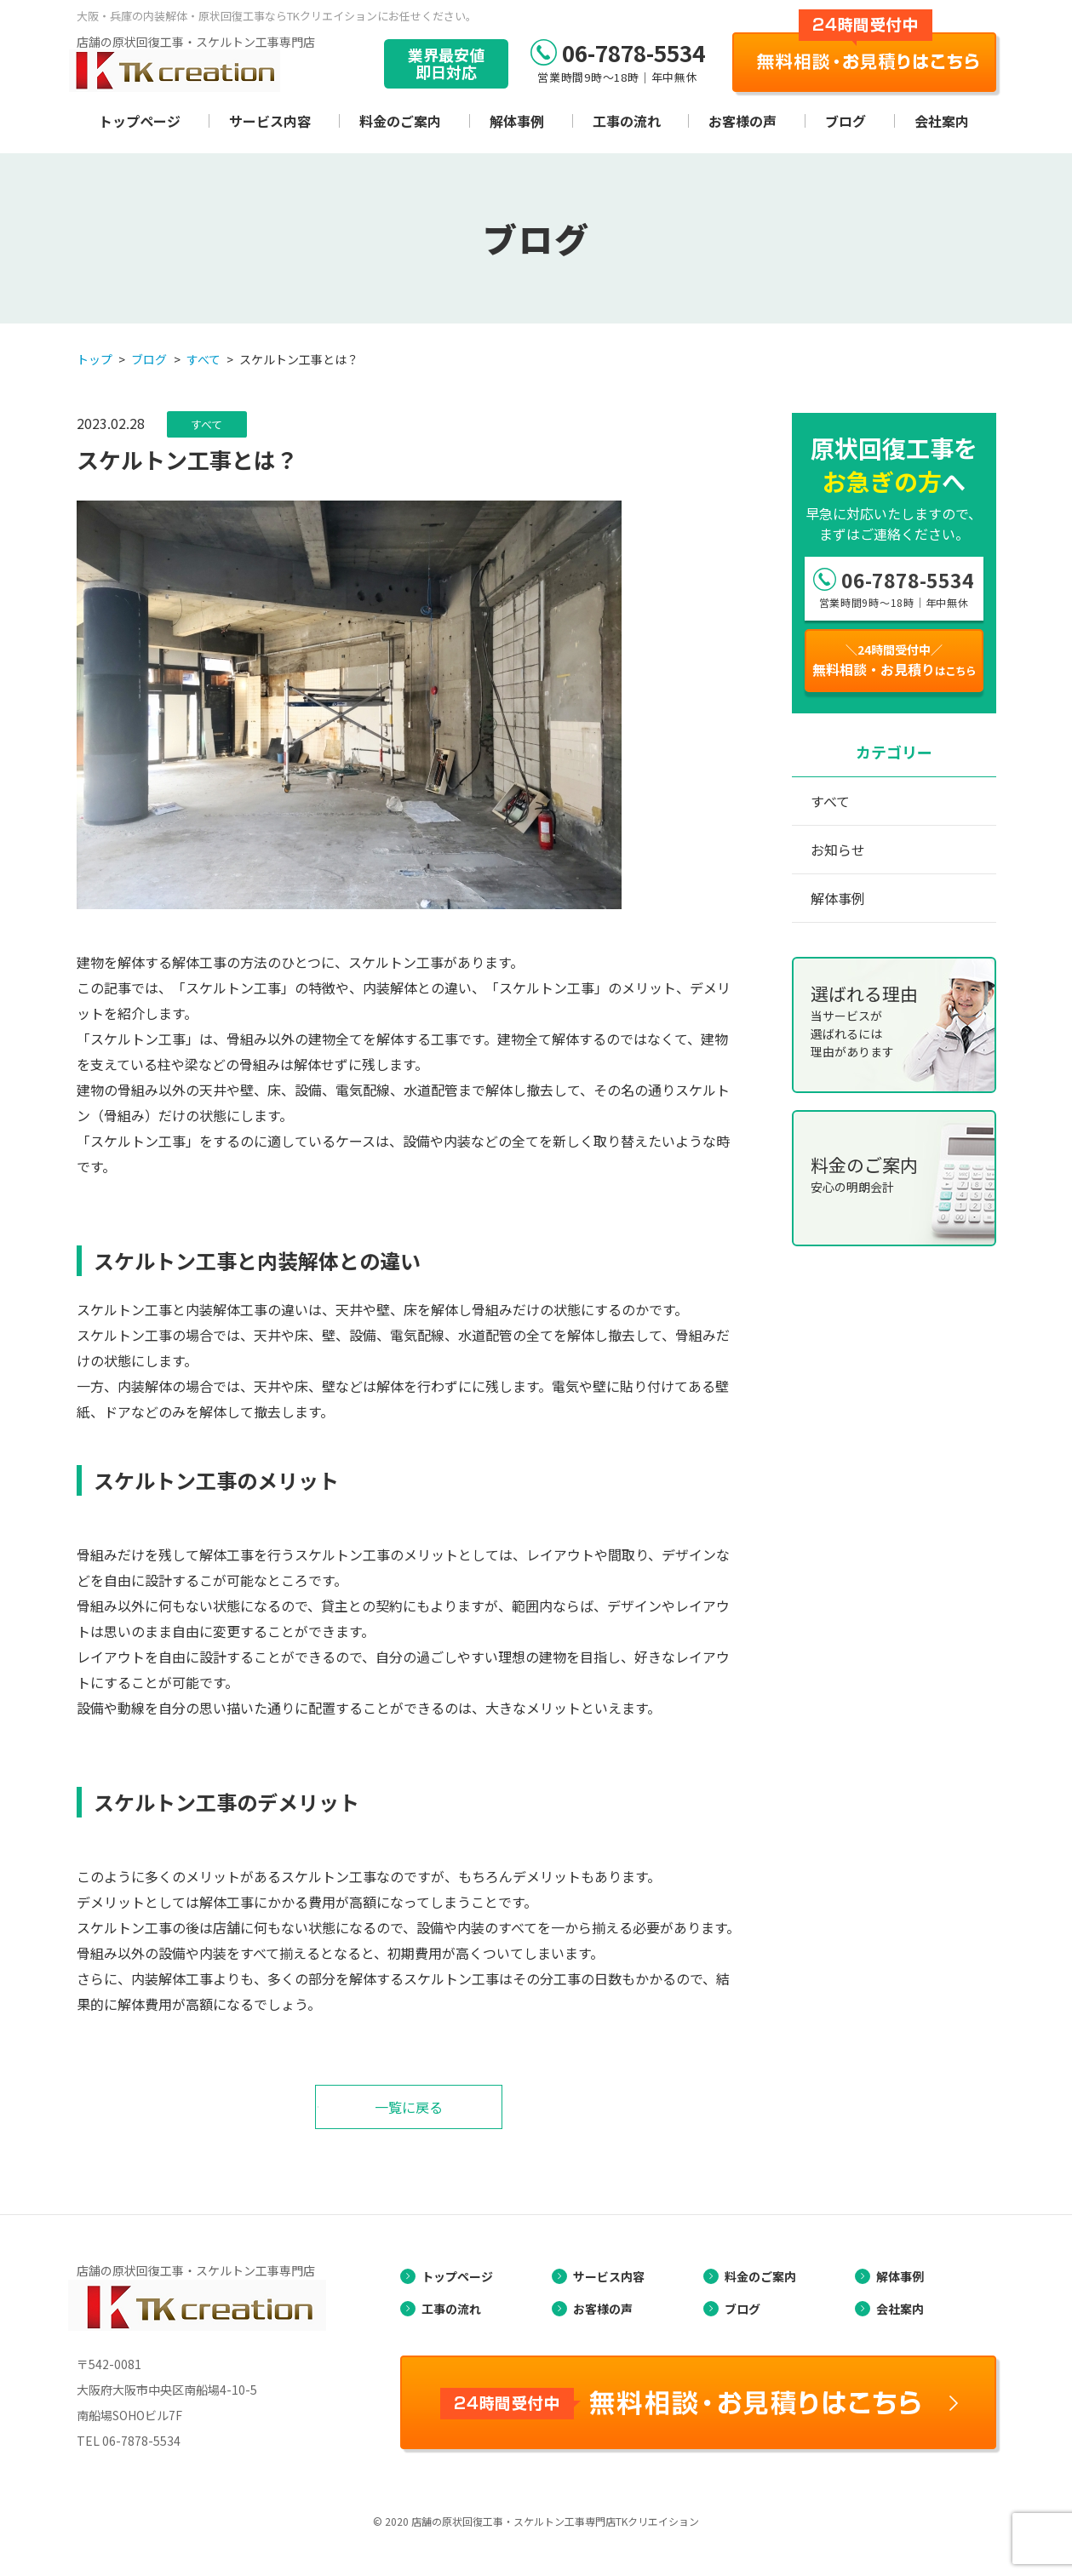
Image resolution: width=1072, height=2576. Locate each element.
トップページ (140, 121)
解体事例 (517, 121)
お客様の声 (742, 121)
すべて (203, 359)
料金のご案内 (400, 121)
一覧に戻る (409, 2107)
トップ (94, 359)
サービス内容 (270, 121)
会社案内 (941, 121)
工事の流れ (627, 121)
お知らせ (838, 849)
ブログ (845, 121)
